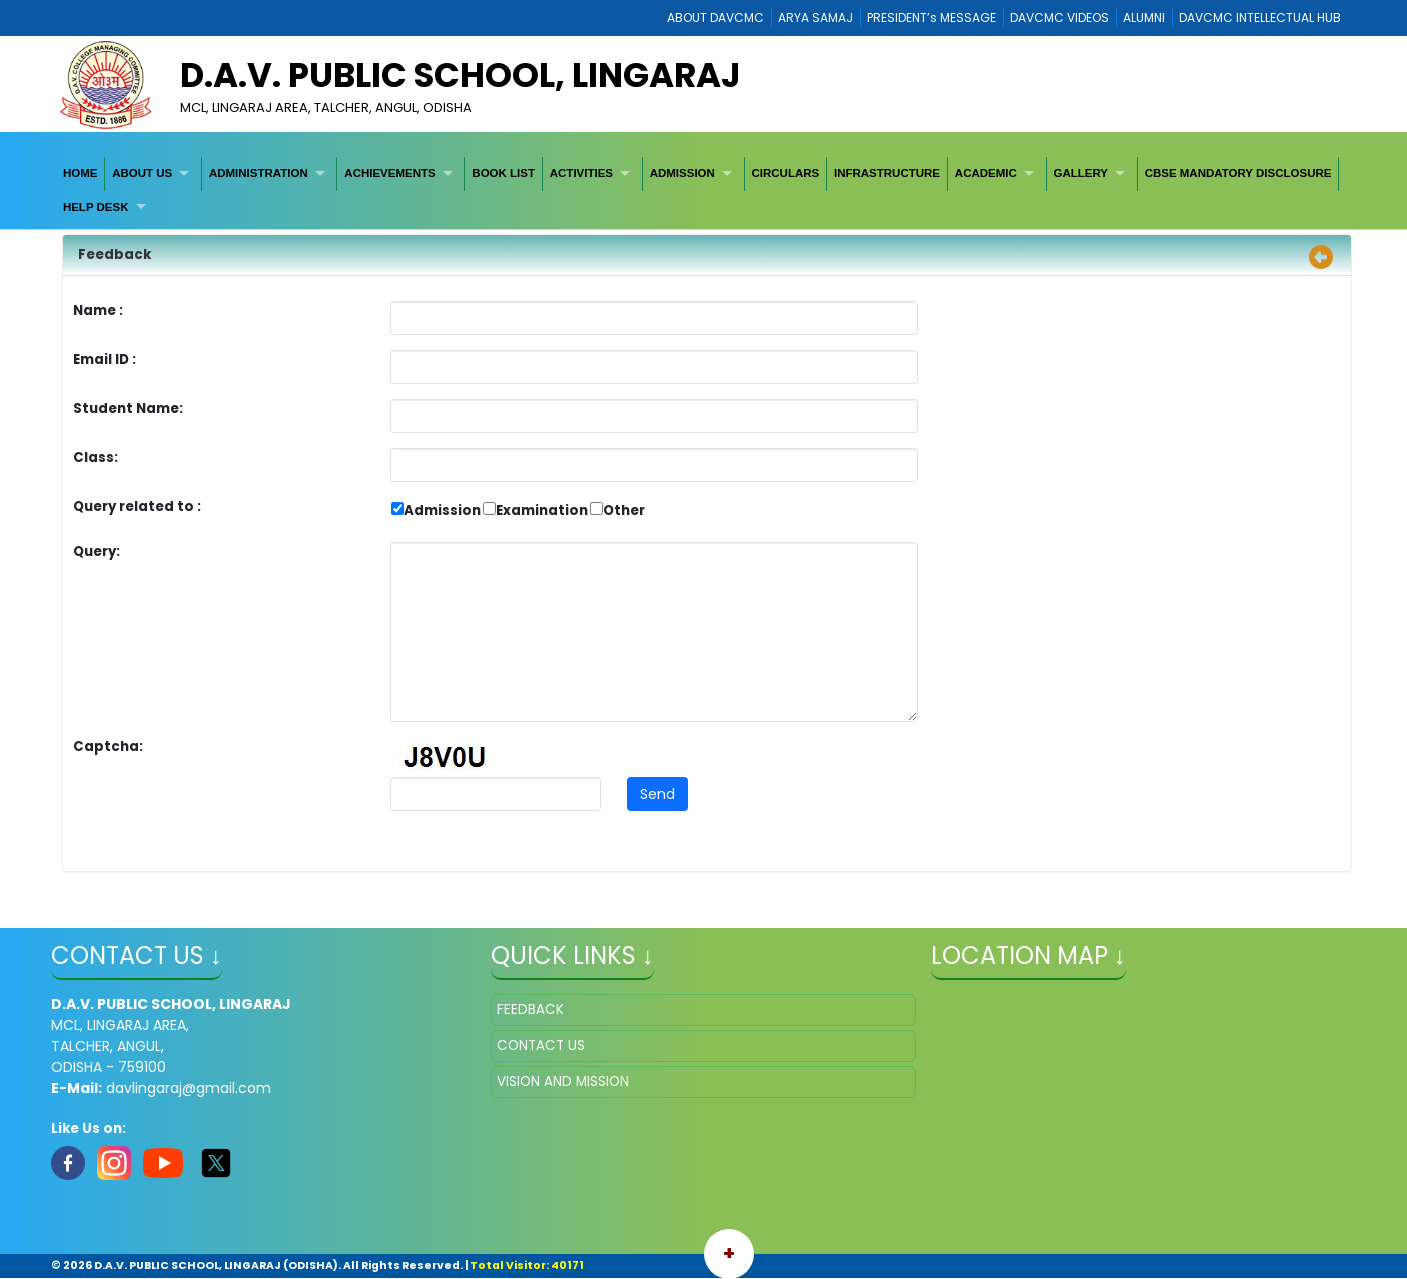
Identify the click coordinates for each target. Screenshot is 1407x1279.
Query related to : (137, 506)
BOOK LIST (503, 173)
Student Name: (128, 408)
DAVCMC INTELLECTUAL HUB (1260, 17)
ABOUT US (142, 173)
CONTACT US (541, 1045)
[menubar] (703, 190)
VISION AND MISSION (563, 1081)
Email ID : (160, 359)
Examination (542, 510)
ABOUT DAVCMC (715, 17)
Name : (103, 310)
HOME (80, 173)
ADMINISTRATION (258, 173)
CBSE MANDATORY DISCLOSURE (1238, 173)
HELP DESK (96, 207)
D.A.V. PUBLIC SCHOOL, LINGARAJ (460, 75)
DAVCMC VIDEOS (1059, 17)
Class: (95, 457)
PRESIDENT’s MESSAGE (931, 17)
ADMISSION (682, 173)
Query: (101, 551)
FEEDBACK (530, 1009)
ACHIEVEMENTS (389, 173)
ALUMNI (1144, 17)
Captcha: (108, 746)
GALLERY (1080, 173)
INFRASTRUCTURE (887, 173)
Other (624, 510)
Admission (442, 510)
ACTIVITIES (581, 173)
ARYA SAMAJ (815, 17)
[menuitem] (80, 173)
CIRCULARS (785, 173)
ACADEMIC (986, 173)
